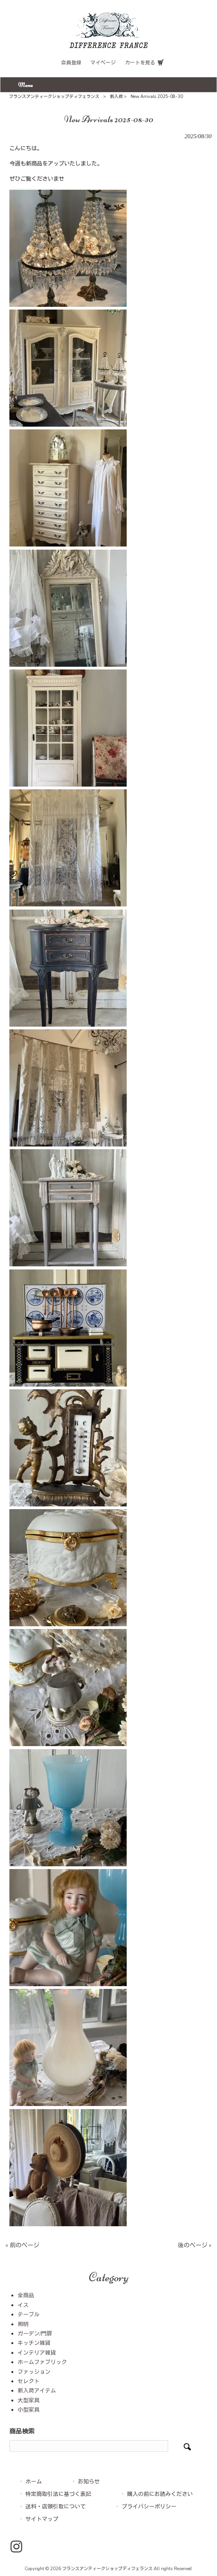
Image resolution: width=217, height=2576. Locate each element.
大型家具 (28, 2400)
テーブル (28, 2314)
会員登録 (71, 62)
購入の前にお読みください (160, 2494)
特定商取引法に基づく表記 (58, 2494)
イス (23, 2305)
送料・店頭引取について (55, 2506)
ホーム (33, 2481)
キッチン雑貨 (34, 2343)
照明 (23, 2324)
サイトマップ (41, 2519)
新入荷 (116, 97)
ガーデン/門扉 (35, 2333)
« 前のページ (22, 2245)
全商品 (26, 2295)
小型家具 (28, 2410)
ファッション (34, 2372)
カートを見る (140, 62)
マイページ (103, 62)
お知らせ (89, 2481)
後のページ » (195, 2245)
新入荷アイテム (37, 2390)
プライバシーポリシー (149, 2506)
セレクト (28, 2381)
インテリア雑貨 (37, 2353)
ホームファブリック (42, 2362)
